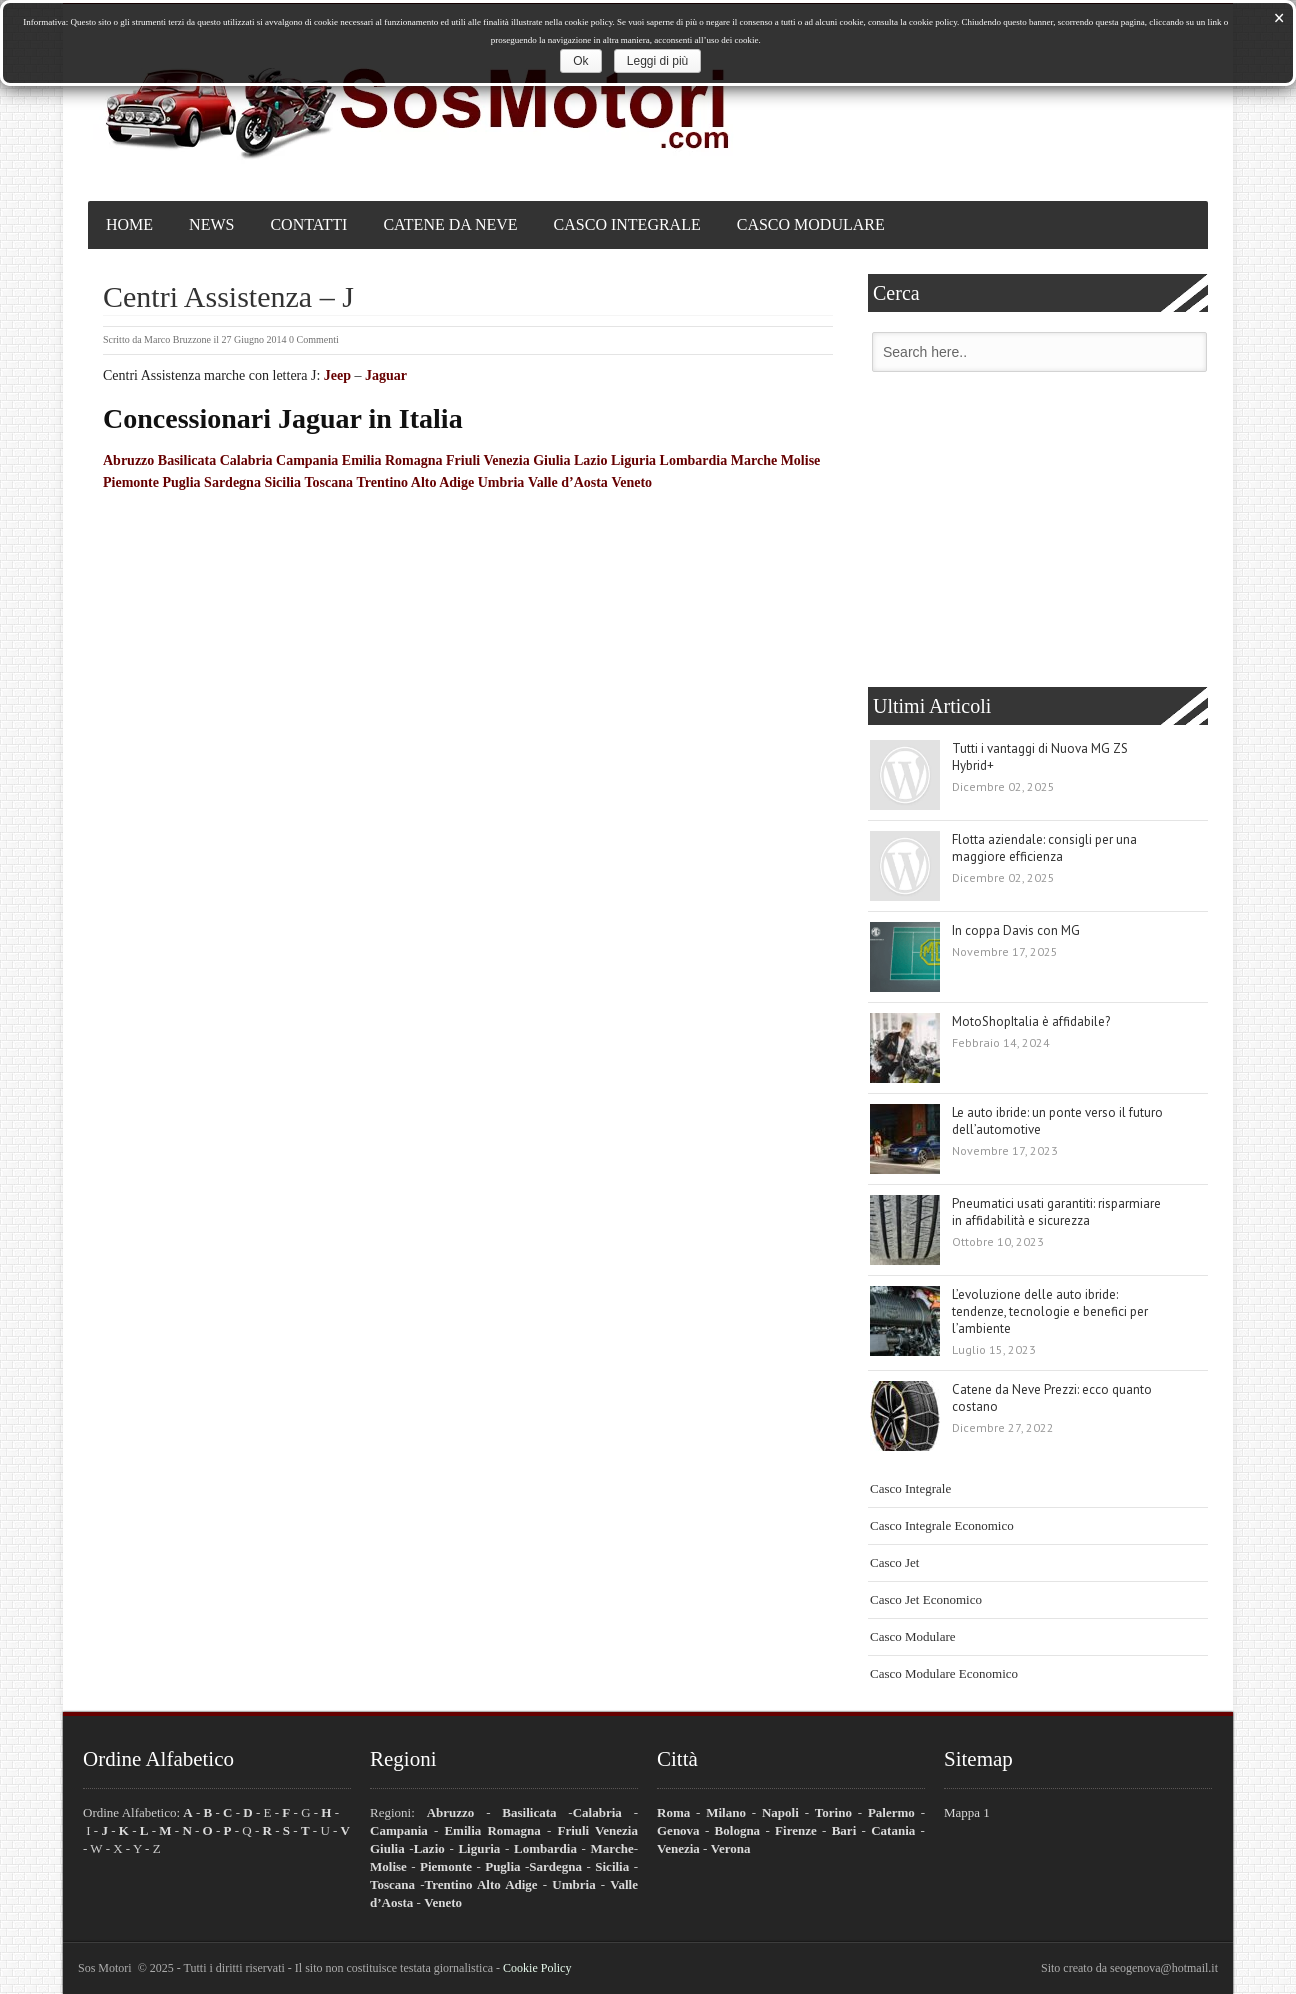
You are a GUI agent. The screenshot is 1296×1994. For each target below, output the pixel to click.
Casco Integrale (627, 224)
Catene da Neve (450, 224)
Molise (801, 460)
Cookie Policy (537, 1968)
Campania (307, 460)
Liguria (633, 460)
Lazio (590, 460)
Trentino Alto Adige (415, 482)
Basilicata (187, 460)
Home (129, 224)
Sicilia (282, 482)
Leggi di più (657, 61)
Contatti (308, 224)
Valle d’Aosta (568, 482)
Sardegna (232, 482)
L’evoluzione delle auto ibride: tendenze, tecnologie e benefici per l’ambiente (1050, 1311)
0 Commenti (314, 339)
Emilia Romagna (392, 460)
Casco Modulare (811, 224)
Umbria (501, 482)
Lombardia (694, 460)
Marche (754, 460)
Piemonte (131, 482)
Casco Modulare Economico (944, 1673)
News (211, 224)
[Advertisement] (1038, 532)
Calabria (246, 460)
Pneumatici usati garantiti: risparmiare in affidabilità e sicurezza (1056, 1212)
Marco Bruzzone (177, 339)
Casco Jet (894, 1562)
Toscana (328, 482)
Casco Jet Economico (926, 1599)
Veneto (631, 482)
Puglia (181, 482)
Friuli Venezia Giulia (508, 460)
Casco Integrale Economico (942, 1525)
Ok (580, 61)
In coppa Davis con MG (1016, 930)
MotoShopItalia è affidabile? (1031, 1021)
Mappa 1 (967, 1812)
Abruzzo (128, 460)
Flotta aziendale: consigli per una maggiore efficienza (1044, 848)
